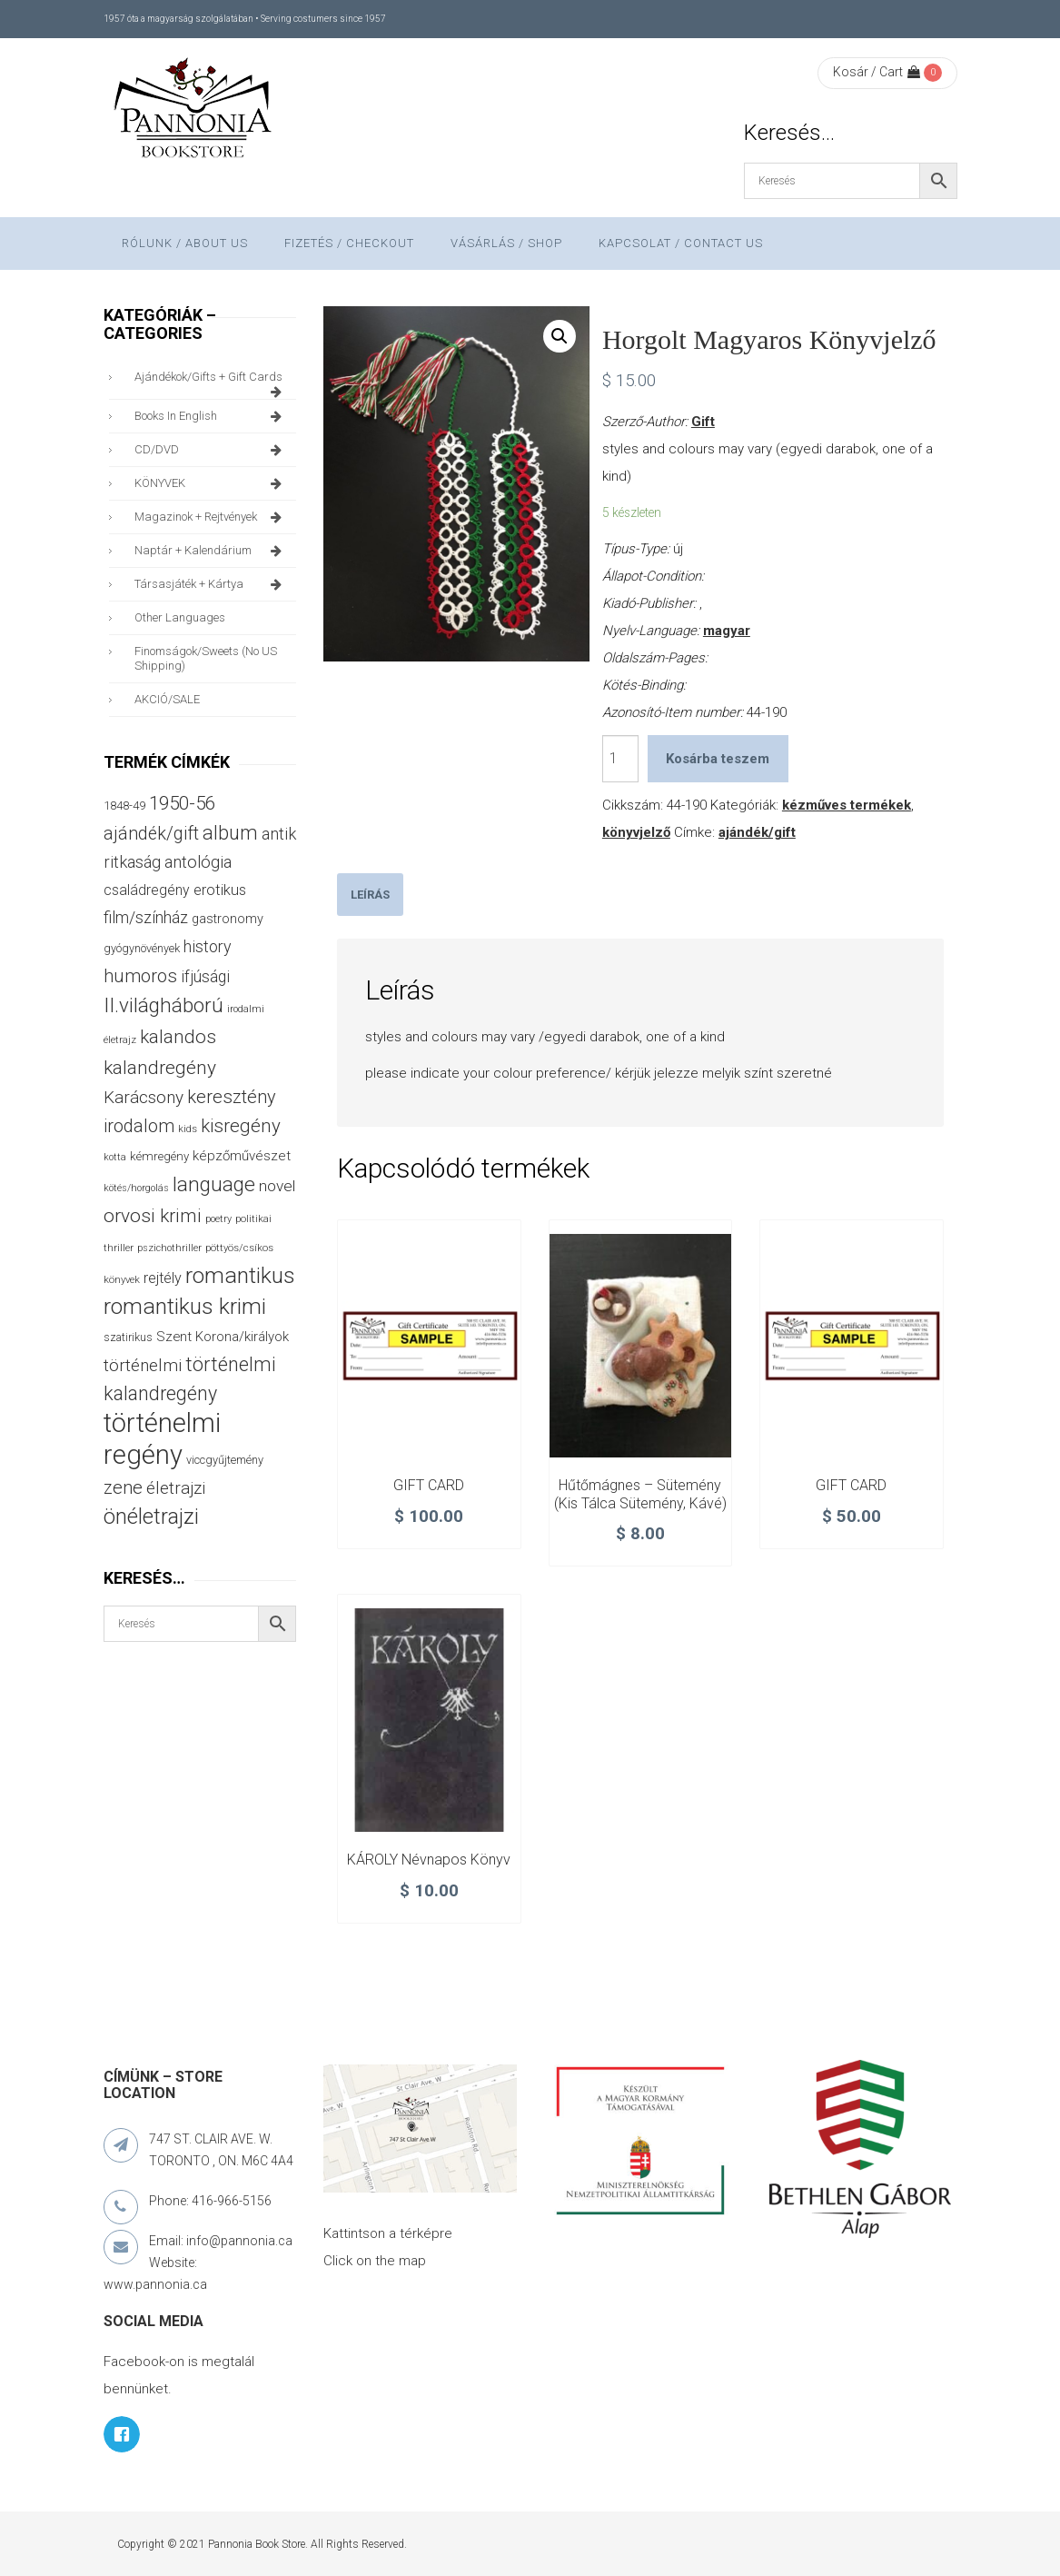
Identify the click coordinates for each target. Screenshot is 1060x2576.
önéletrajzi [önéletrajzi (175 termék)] (151, 1516)
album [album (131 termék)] (230, 832)
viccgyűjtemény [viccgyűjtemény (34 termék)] (224, 1460)
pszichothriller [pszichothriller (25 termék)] (169, 1248)
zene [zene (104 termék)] (123, 1487)
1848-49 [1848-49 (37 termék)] (124, 805)
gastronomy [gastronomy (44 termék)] (227, 919)
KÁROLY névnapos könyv (428, 1859)
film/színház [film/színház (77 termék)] (146, 917)
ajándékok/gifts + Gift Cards (211, 381)
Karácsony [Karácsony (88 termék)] (143, 1097)
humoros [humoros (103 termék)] (140, 976)
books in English (211, 416)
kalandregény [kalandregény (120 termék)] (160, 1068)
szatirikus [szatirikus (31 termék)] (128, 1337)
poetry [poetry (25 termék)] (218, 1219)
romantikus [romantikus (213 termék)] (240, 1275)
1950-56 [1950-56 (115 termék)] (182, 803)
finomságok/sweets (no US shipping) (205, 658)
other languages (179, 617)
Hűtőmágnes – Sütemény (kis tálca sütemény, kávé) (640, 1494)
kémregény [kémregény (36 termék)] (159, 1156)
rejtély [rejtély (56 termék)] (163, 1278)
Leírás (370, 894)
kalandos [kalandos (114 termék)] (178, 1037)
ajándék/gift (757, 832)
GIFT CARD (428, 1485)
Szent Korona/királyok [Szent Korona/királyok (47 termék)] (222, 1336)
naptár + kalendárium (211, 550)
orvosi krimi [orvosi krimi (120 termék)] (153, 1216)
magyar (726, 630)
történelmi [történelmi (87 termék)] (143, 1366)
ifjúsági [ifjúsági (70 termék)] (205, 977)
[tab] (370, 894)
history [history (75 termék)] (207, 946)
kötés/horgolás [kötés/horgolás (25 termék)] (136, 1188)
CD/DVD (211, 450)
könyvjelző (636, 832)
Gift (703, 421)
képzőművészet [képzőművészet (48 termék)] (242, 1156)
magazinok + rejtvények (211, 517)
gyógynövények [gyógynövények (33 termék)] (142, 948)
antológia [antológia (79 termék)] (198, 861)
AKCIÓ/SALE (167, 699)
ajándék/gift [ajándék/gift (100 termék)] (151, 833)
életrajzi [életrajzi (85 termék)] (175, 1488)
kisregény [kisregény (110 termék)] (241, 1126)
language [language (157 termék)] (214, 1184)
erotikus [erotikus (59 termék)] (219, 890)
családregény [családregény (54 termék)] (147, 890)
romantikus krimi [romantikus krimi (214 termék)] (185, 1306)
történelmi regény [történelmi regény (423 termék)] (162, 1438)
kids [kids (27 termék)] (187, 1128)
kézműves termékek (846, 805)
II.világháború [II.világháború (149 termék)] (163, 1005)
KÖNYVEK (211, 483)
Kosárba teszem (717, 759)
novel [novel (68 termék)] (277, 1186)
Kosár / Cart (876, 72)
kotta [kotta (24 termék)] (115, 1157)
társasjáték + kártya (211, 584)
